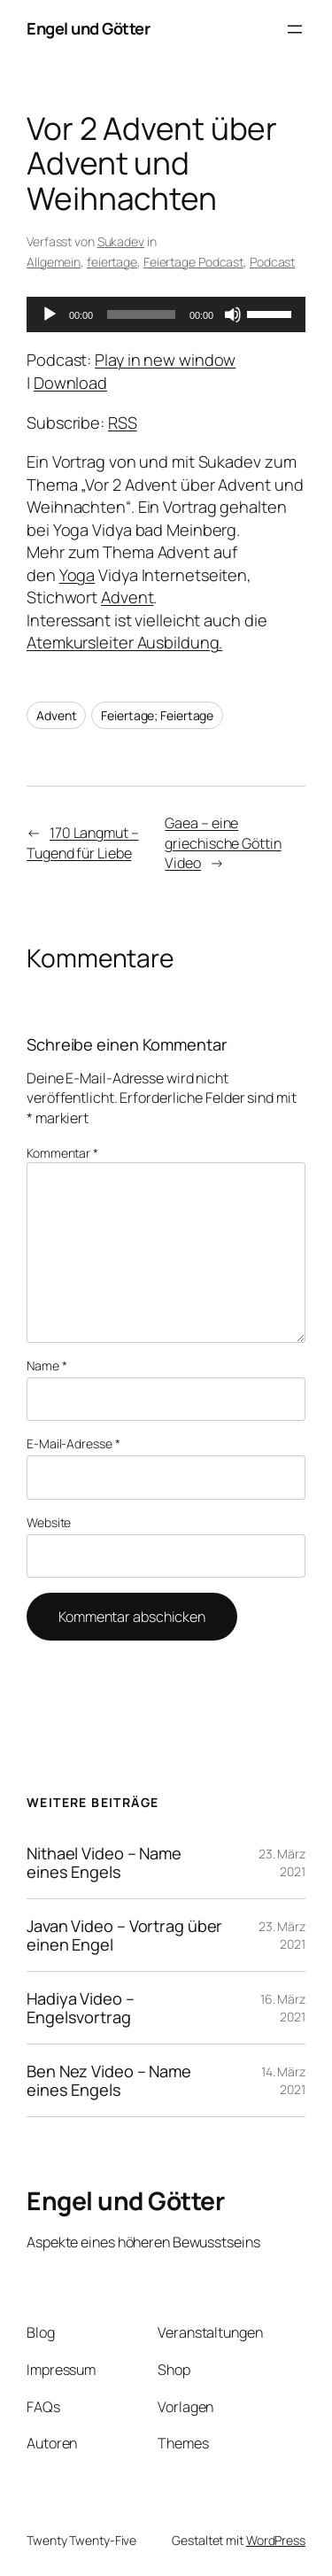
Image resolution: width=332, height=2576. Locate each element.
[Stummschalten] (233, 314)
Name (46, 1365)
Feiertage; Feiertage (157, 715)
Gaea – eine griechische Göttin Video (223, 843)
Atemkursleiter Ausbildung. (124, 642)
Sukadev (120, 241)
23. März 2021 (282, 1862)
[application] (166, 314)
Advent (127, 597)
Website (49, 1522)
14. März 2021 (283, 2080)
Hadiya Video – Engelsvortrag (81, 2008)
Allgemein (54, 261)
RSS (122, 422)
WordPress (275, 2540)
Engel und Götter (88, 28)
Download (70, 382)
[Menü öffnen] (294, 29)
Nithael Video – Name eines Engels (104, 1862)
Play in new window (165, 359)
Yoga (77, 575)
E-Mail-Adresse (73, 1443)
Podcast (272, 261)
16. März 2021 (282, 2007)
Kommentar (62, 1152)
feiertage (112, 261)
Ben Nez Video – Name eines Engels (109, 2080)
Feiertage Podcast (193, 261)
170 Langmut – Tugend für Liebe (83, 843)
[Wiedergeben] (49, 314)
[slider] (141, 314)
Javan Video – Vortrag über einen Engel (124, 1935)
